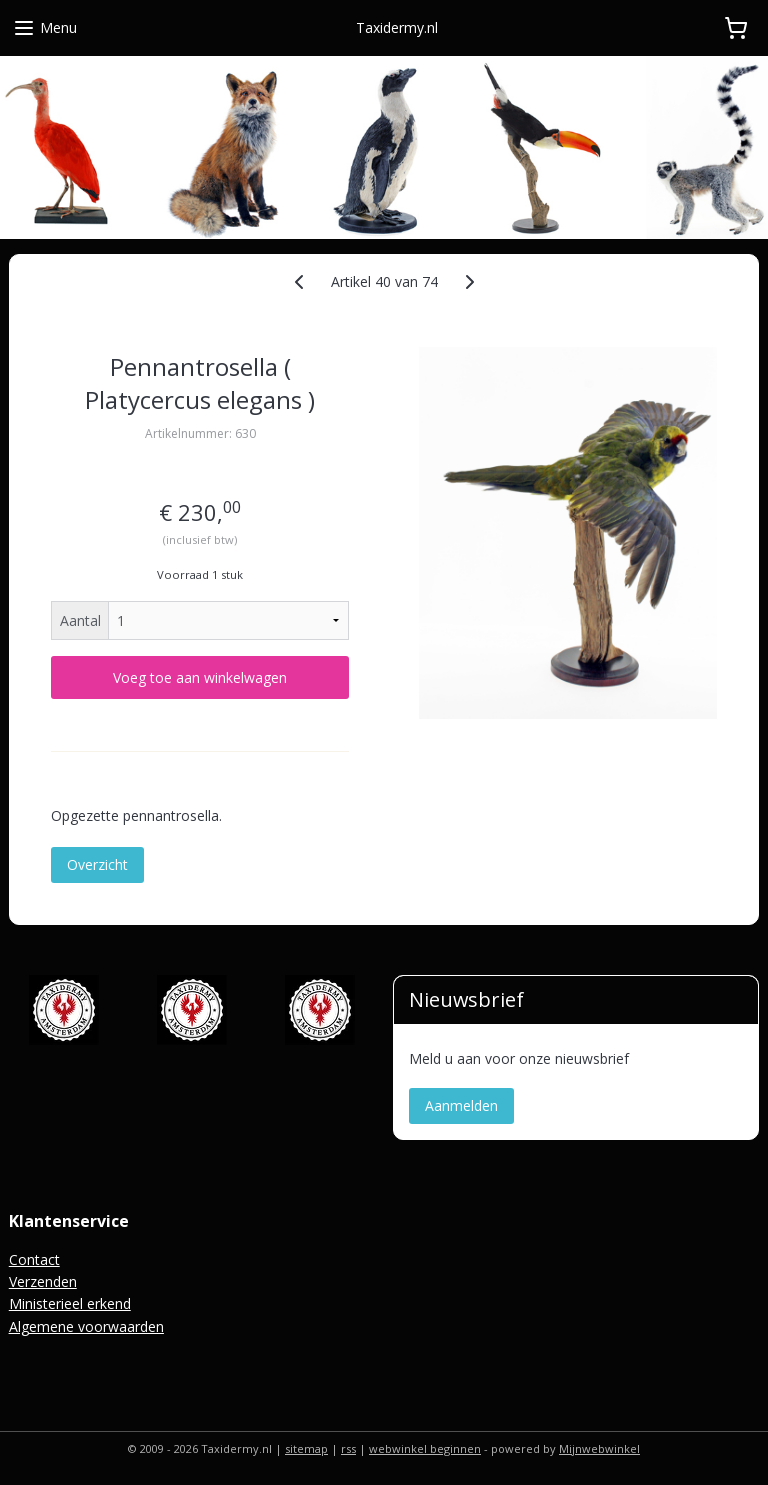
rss (348, 1448)
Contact (34, 1259)
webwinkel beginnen (425, 1448)
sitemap (306, 1448)
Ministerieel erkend (70, 1303)
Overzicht (97, 864)
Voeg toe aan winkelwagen (200, 677)
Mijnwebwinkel (599, 1448)
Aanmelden (461, 1105)
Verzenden (43, 1281)
